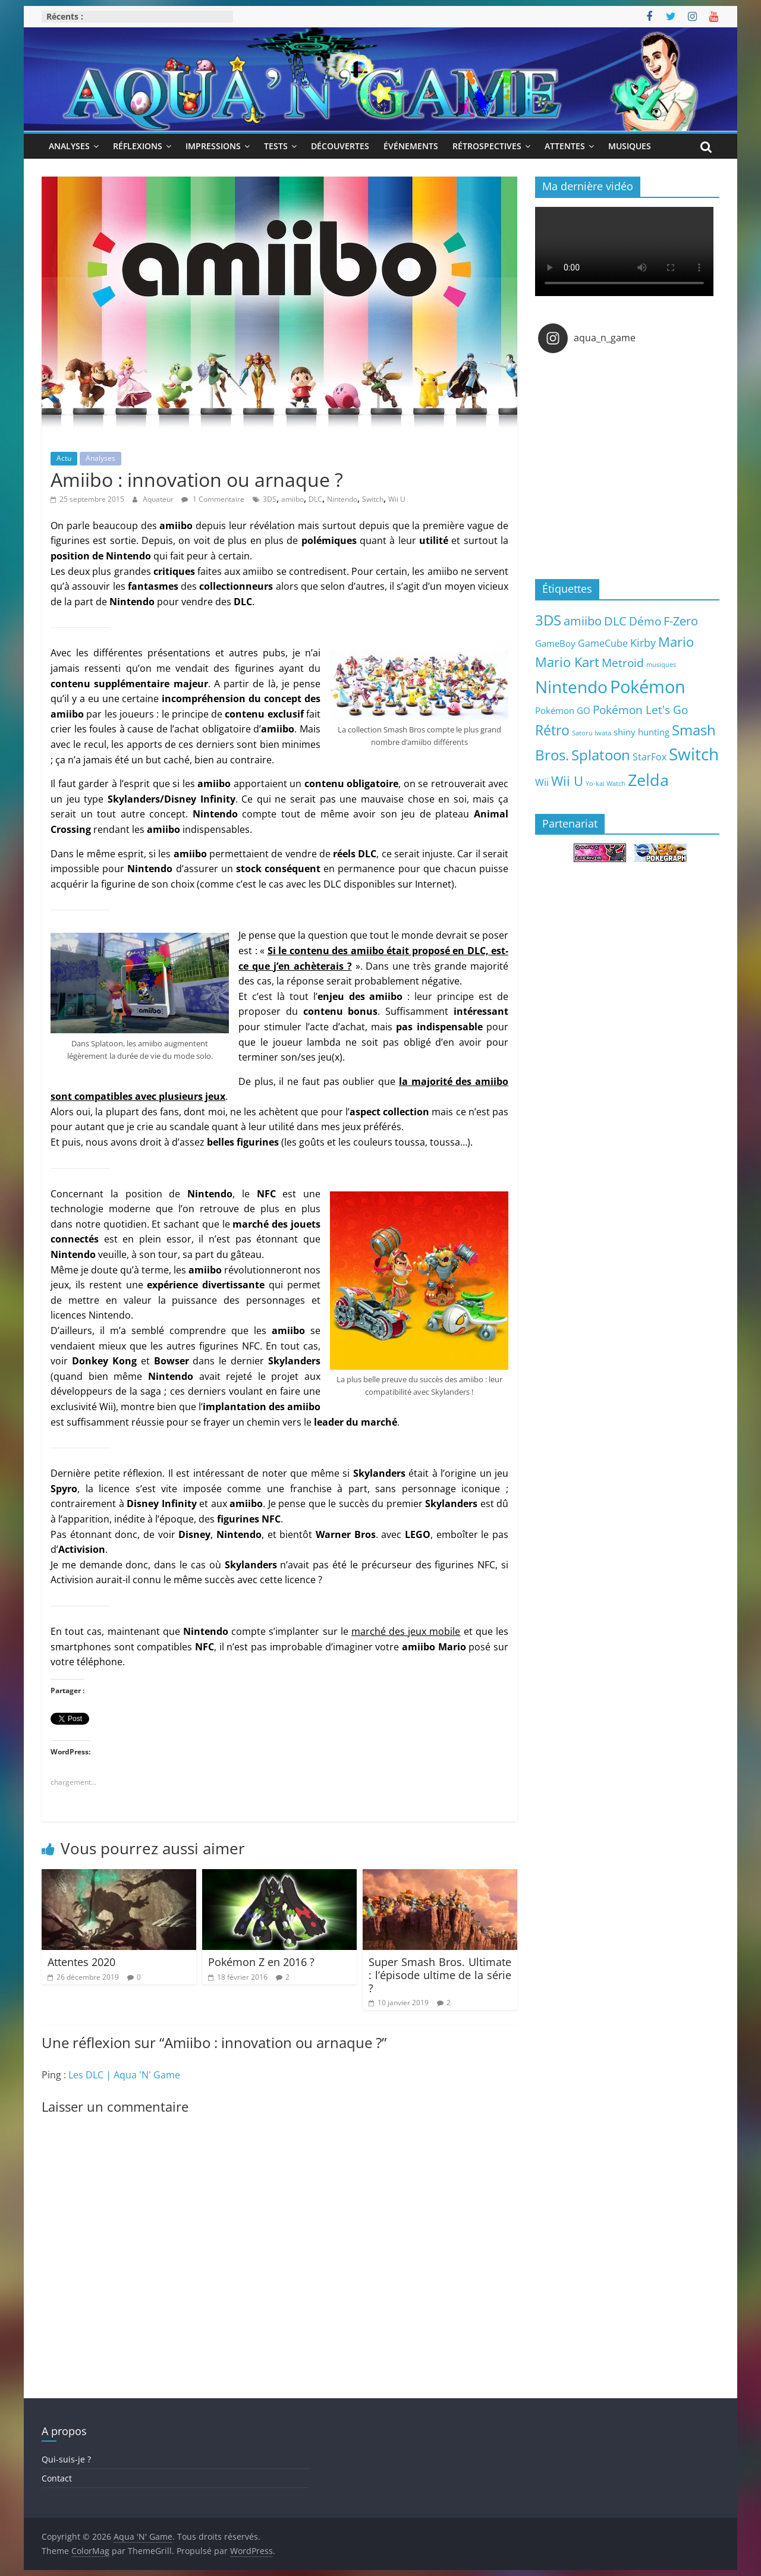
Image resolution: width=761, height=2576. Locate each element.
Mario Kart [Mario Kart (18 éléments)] (567, 662)
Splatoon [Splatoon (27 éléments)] (600, 755)
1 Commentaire (212, 499)
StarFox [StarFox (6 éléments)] (649, 756)
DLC (315, 499)
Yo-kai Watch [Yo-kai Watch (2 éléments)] (605, 783)
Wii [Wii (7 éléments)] (542, 782)
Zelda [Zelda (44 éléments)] (648, 780)
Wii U (396, 499)
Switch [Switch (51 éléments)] (694, 754)
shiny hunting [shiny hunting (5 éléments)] (641, 732)
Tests (276, 146)
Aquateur (159, 499)
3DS (269, 499)
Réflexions (137, 146)
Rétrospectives (486, 146)
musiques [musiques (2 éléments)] (661, 664)
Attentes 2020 (81, 1962)
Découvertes (340, 146)
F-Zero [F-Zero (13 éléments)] (680, 621)
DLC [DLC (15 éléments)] (615, 620)
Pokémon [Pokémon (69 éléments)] (647, 687)
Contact (57, 2478)
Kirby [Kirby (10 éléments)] (643, 642)
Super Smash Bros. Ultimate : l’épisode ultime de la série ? (440, 1975)
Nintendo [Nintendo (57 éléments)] (571, 686)
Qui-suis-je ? (66, 2459)
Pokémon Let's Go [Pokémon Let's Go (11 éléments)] (640, 710)
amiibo (292, 499)
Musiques (629, 146)
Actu (63, 458)
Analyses (69, 146)
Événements (410, 146)
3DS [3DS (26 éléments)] (548, 620)
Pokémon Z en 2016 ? (261, 1962)
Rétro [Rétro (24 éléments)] (552, 730)
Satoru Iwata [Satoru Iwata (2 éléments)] (591, 733)
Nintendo (342, 499)
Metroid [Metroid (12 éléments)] (623, 663)
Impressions (213, 146)
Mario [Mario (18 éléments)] (676, 641)
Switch (372, 499)
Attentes (565, 146)
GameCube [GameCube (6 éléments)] (603, 643)
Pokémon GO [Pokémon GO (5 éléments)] (562, 710)
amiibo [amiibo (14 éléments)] (583, 620)
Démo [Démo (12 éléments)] (645, 621)
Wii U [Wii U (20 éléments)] (567, 781)
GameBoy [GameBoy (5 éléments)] (555, 643)
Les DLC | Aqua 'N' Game (124, 2074)
